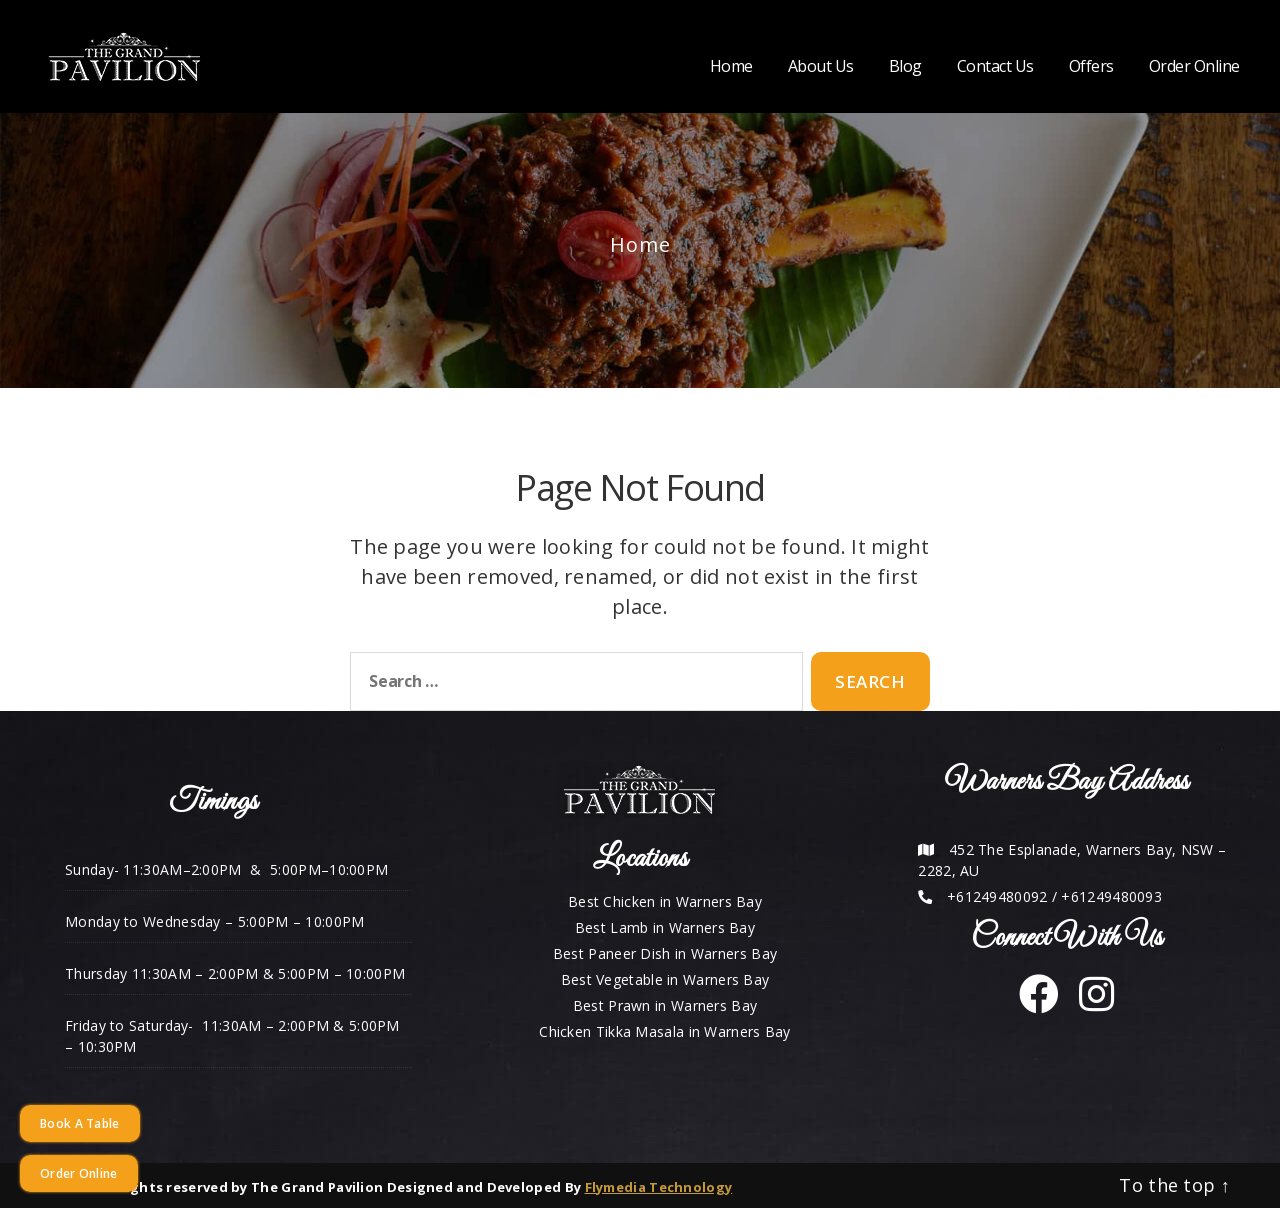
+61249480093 (1111, 896)
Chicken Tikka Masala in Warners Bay (665, 1031)
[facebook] (1039, 1003)
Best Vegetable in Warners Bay (665, 979)
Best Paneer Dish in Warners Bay (665, 953)
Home (731, 66)
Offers (1091, 66)
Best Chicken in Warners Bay (665, 901)
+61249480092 (997, 896)
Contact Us (995, 66)
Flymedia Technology (659, 1187)
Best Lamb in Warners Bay (665, 927)
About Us (821, 66)
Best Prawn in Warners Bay (665, 1005)
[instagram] (1089, 1003)
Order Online (1194, 66)
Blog (905, 66)
